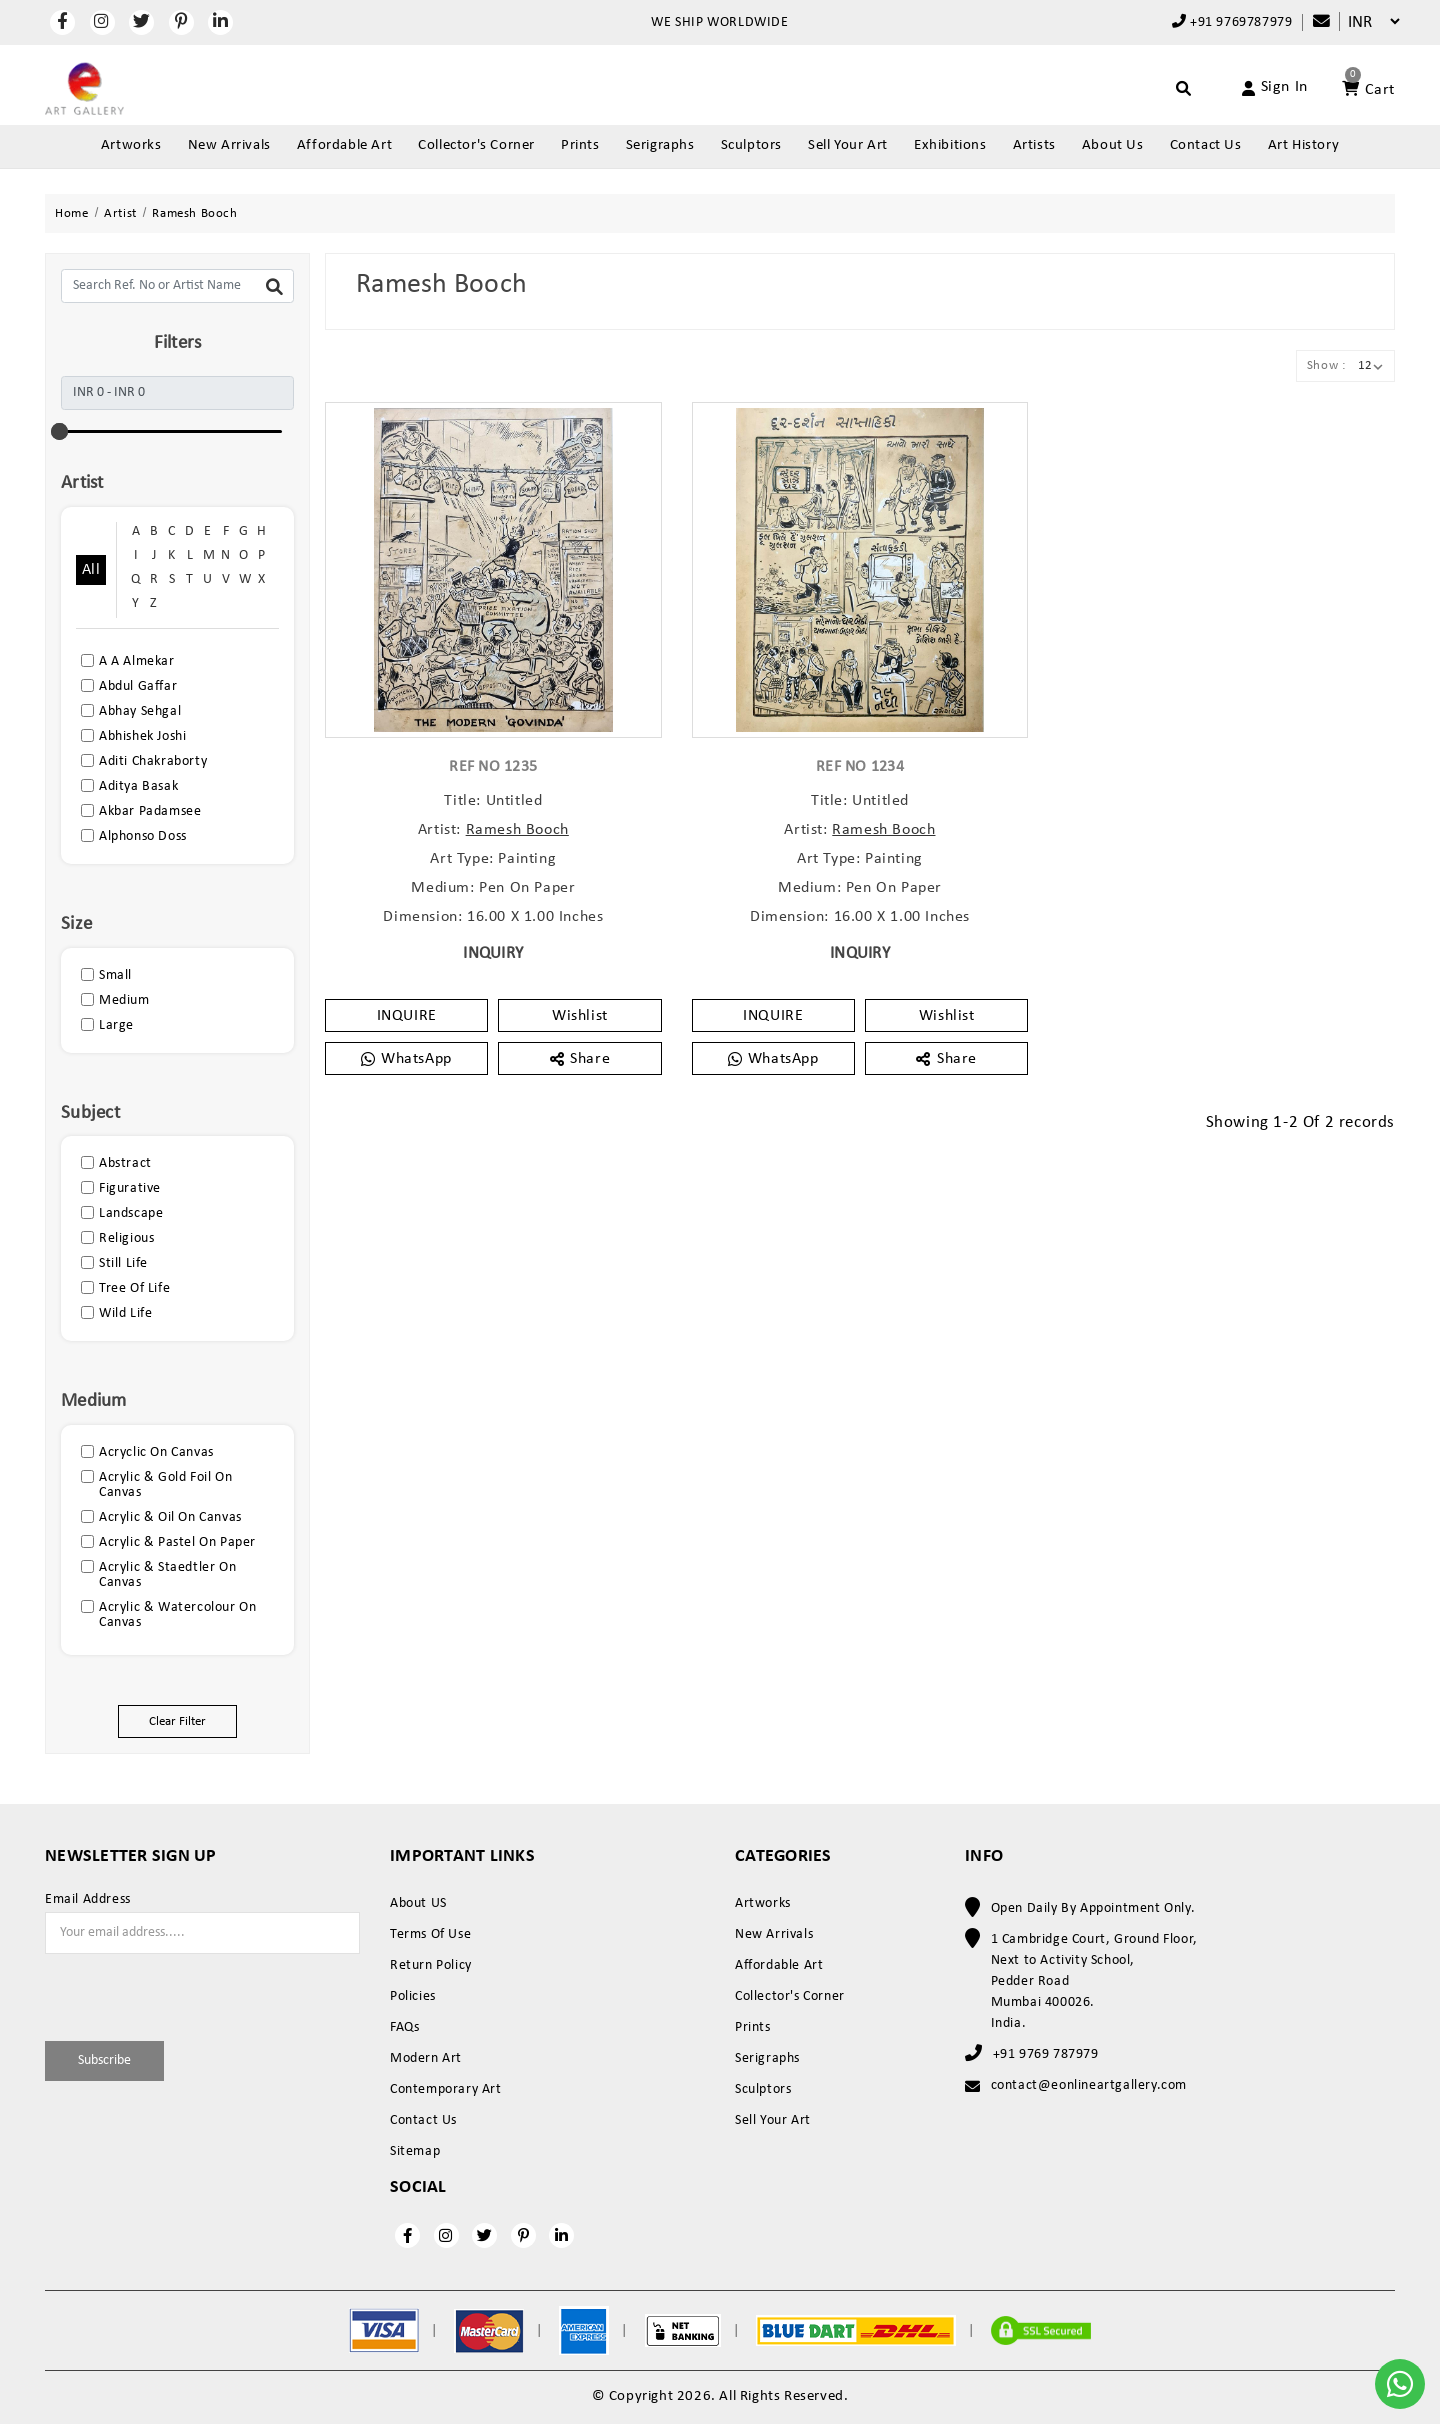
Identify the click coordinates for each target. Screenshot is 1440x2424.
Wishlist (580, 1016)
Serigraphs (660, 145)
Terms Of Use (430, 1934)
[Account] (1251, 88)
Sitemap (415, 2151)
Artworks (131, 145)
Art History (1304, 145)
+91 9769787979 (1232, 22)
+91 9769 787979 (1046, 2054)
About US (418, 1903)
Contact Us (1206, 145)
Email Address (88, 1900)
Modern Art (426, 2058)
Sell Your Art (848, 145)
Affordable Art (344, 145)
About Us (1113, 145)
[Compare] (1311, 22)
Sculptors (751, 145)
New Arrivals (229, 145)
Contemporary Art (446, 2089)
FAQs (404, 2027)
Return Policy (431, 1965)
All (91, 570)
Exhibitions (950, 145)
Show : (1326, 365)
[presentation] (162, 1994)
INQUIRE (407, 1016)
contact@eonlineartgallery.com (1089, 2085)
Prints (580, 145)
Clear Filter (177, 1721)
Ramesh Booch (517, 830)
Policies (413, 1996)
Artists (1034, 145)
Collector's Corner (476, 145)
